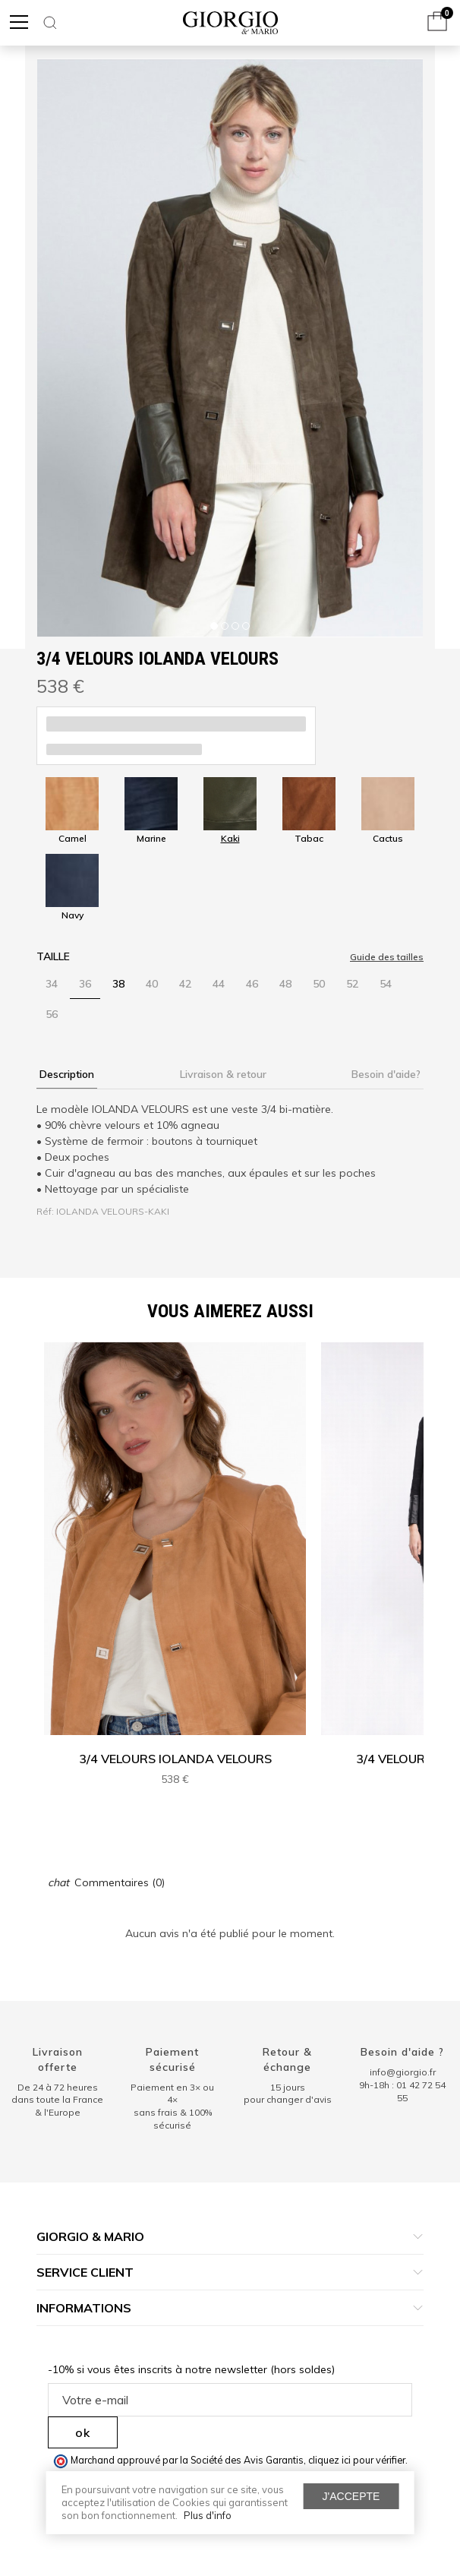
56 (52, 1014)
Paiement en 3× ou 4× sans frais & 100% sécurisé (172, 2106)
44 (219, 984)
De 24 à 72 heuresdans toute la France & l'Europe (57, 2100)
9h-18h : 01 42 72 (402, 2091)
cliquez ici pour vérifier (356, 2460)
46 (252, 984)
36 (85, 984)
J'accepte (351, 2496)
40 (152, 984)
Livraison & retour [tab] (223, 1074)
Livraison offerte (58, 2059)
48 (285, 984)
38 (118, 984)
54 (386, 984)
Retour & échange (287, 2059)
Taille (53, 956)
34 (52, 984)
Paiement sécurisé (172, 2059)
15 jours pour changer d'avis (288, 2093)
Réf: (45, 1211)
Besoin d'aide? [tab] (386, 1074)
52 (352, 984)
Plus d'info (208, 2515)
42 (185, 984)
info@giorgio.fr (403, 2072)
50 (319, 984)
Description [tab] (66, 1074)
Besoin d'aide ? (402, 2052)
